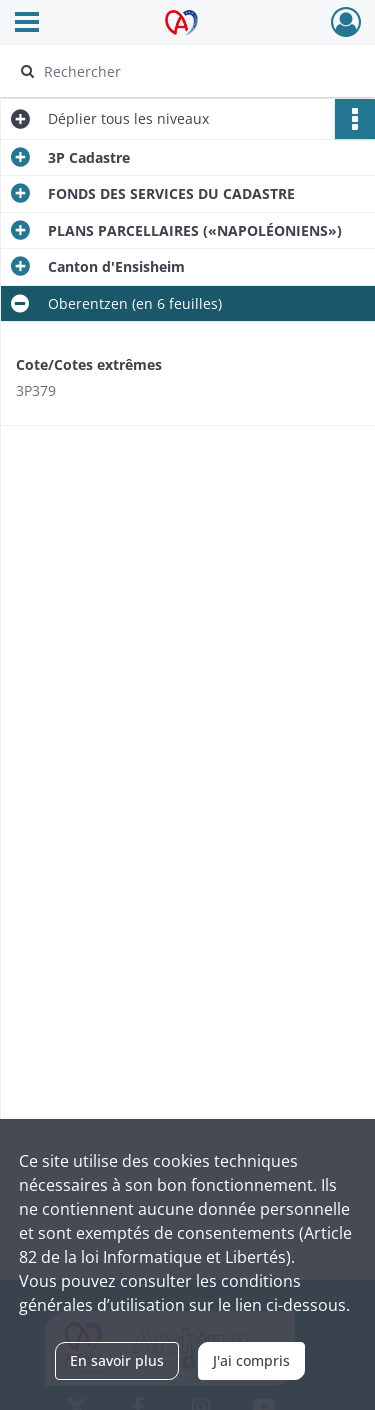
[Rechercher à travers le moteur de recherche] (185, 71)
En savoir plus (117, 1360)
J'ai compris (251, 1360)
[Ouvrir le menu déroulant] (27, 24)
